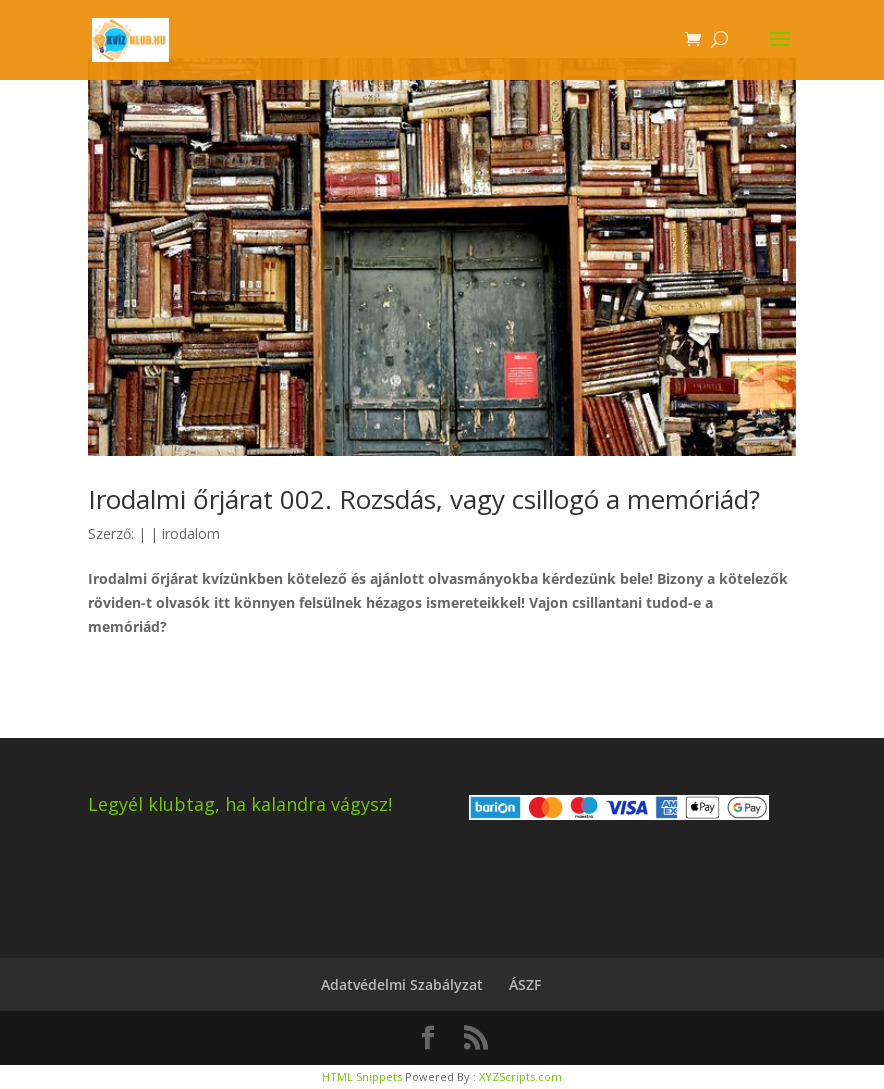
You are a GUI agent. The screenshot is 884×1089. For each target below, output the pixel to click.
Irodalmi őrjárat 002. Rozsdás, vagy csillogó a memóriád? (424, 499)
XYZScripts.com (520, 1076)
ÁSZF (525, 984)
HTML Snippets (362, 1076)
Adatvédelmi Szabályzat (402, 984)
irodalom (191, 533)
